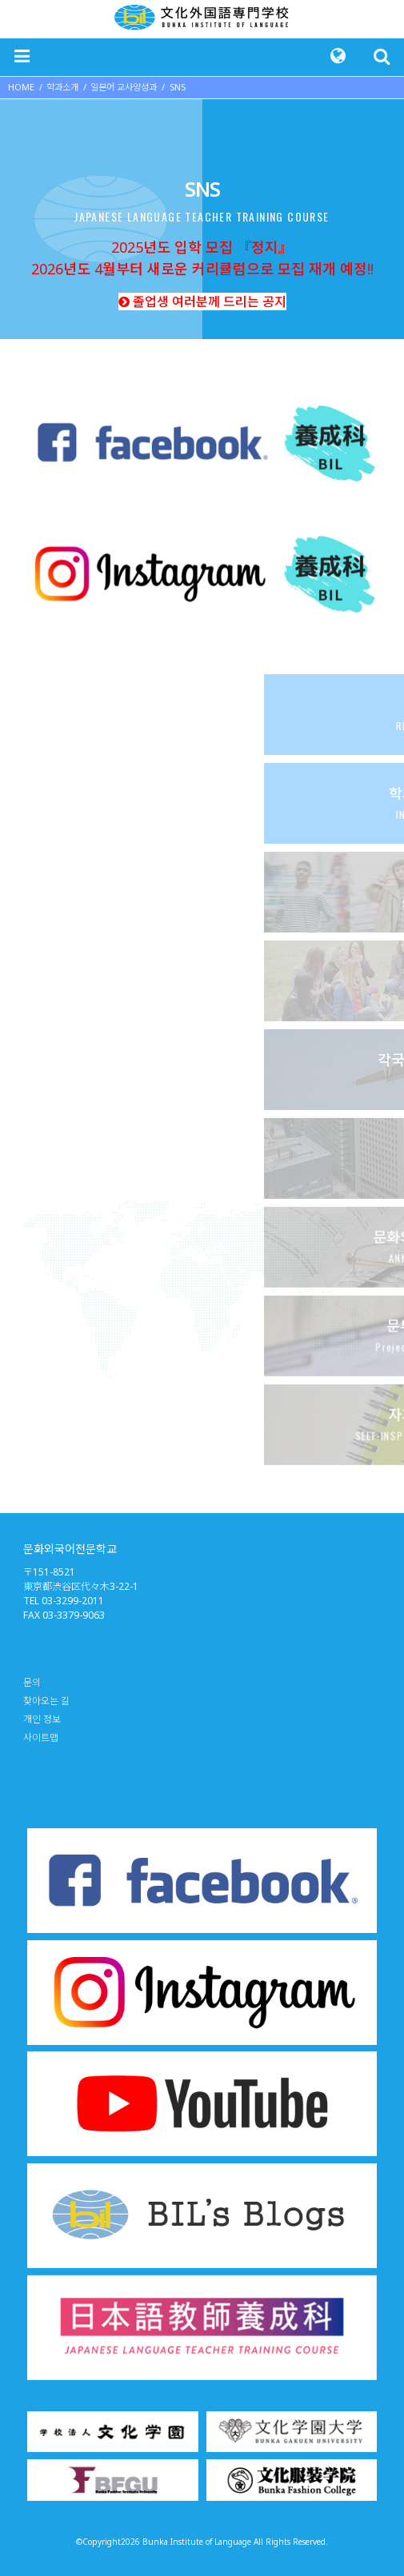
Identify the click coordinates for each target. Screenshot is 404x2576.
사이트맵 (40, 1737)
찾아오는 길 (46, 1700)
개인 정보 (42, 1719)
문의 (32, 1682)
